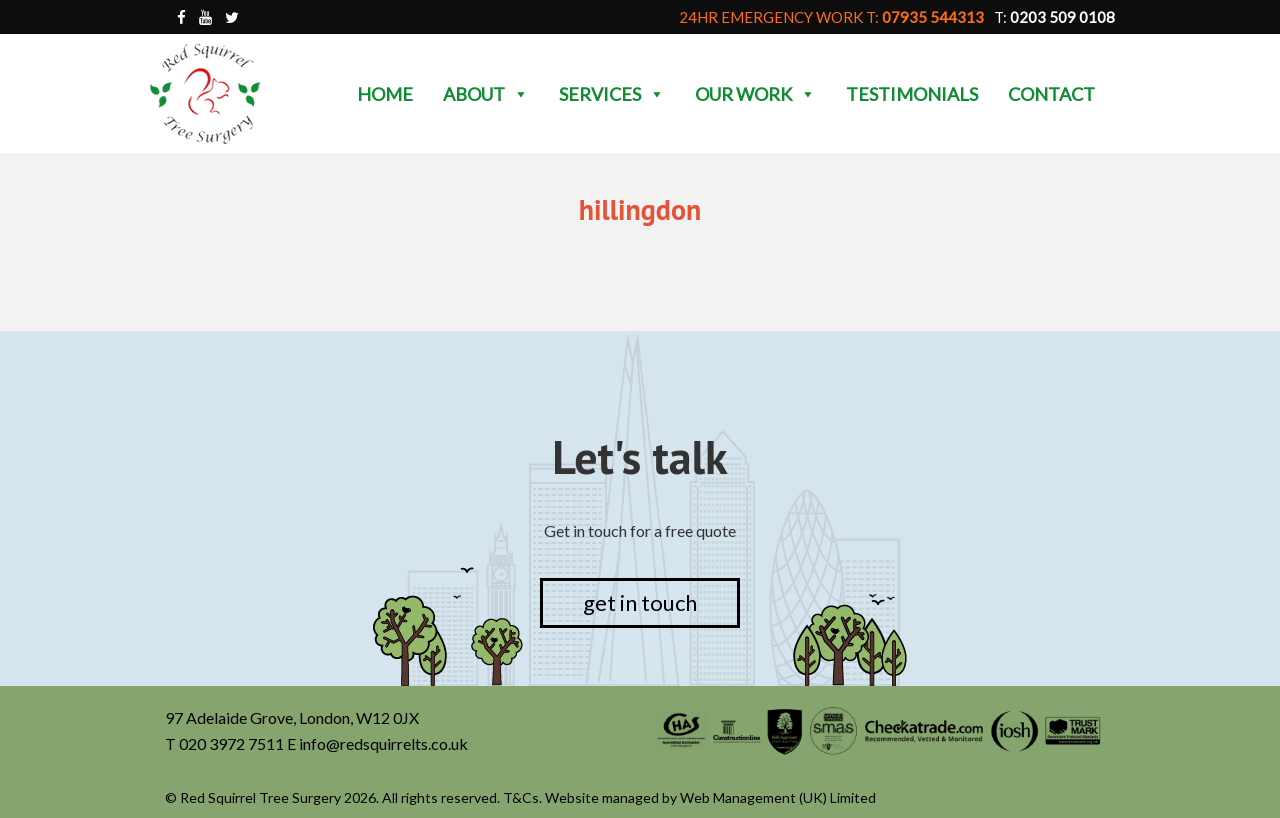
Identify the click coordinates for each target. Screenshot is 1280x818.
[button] (520, 94)
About (486, 94)
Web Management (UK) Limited (778, 797)
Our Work (755, 94)
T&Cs (521, 797)
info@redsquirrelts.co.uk (383, 743)
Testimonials (912, 94)
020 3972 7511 (231, 743)
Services (612, 94)
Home (385, 94)
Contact (1051, 94)
